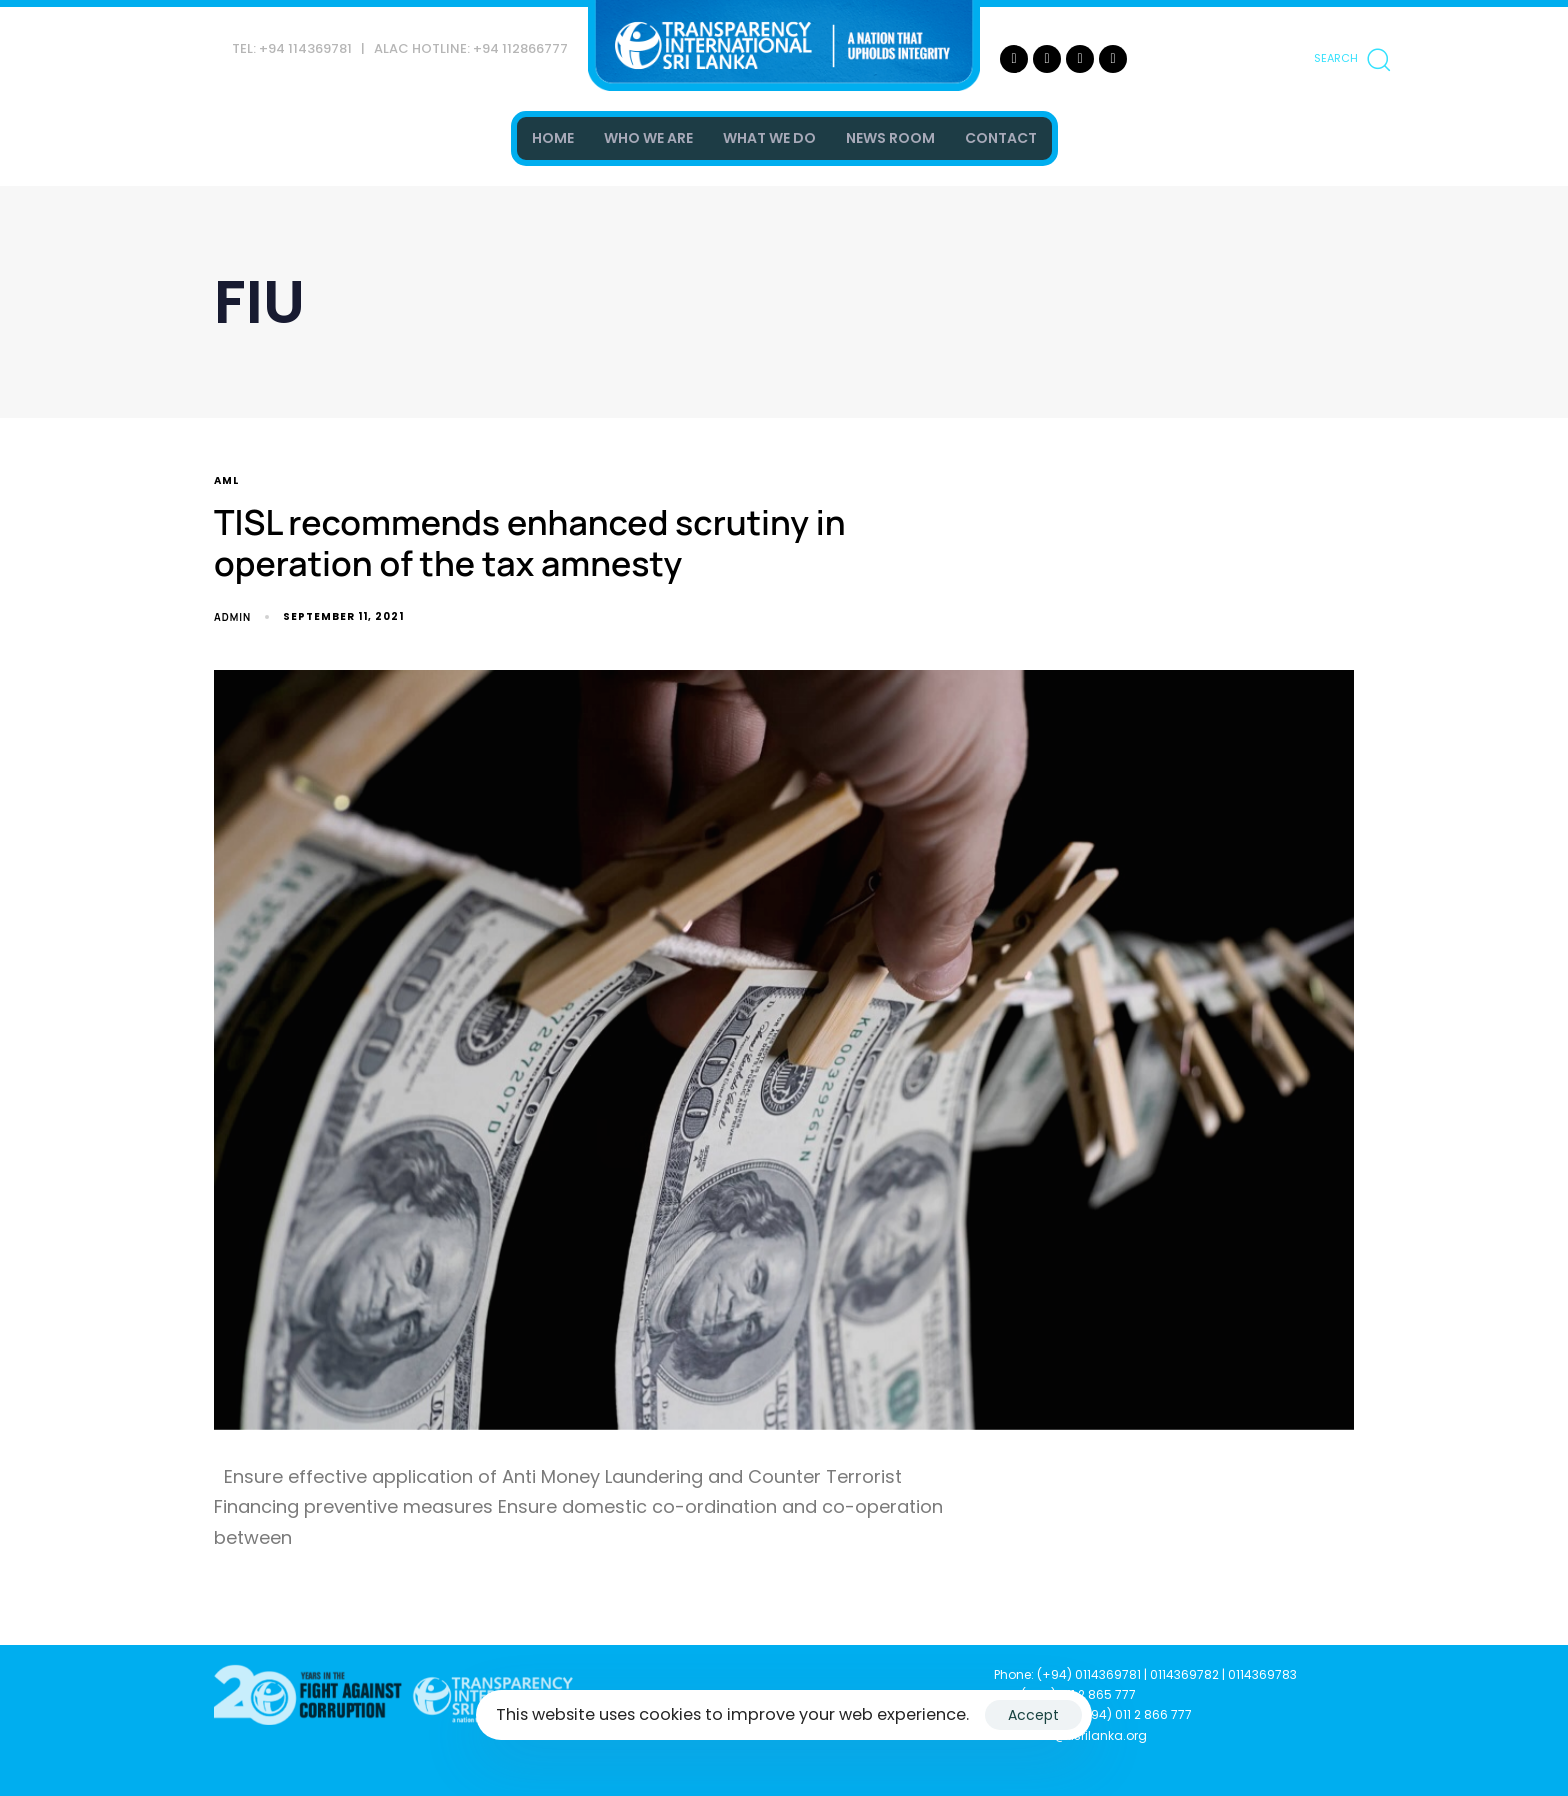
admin (232, 617)
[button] (1352, 59)
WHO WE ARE (648, 138)
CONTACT (1001, 138)
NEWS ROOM (890, 138)
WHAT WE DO (769, 138)
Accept (1033, 1715)
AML (226, 481)
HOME (553, 138)
